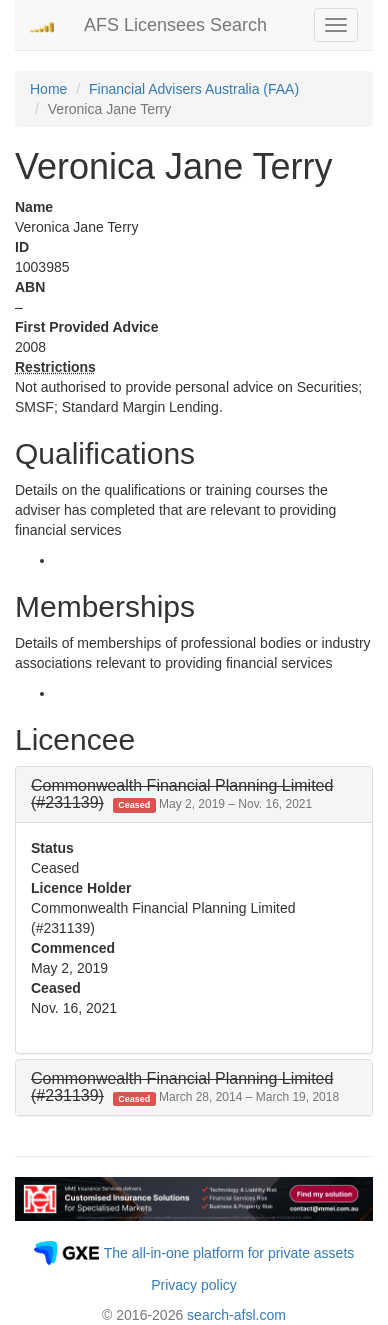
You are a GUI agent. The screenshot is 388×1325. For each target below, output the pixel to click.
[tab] (194, 794)
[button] (182, 794)
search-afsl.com (236, 1315)
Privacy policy (194, 1285)
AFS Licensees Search (175, 25)
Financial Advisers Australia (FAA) (194, 89)
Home (48, 89)
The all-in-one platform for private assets (229, 1253)
